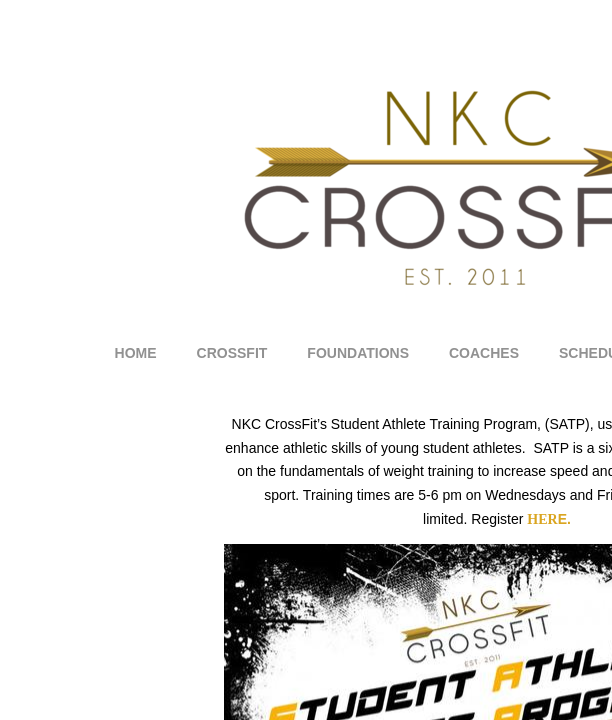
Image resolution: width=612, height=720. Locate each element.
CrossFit (232, 353)
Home (136, 353)
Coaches (484, 353)
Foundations (358, 353)
